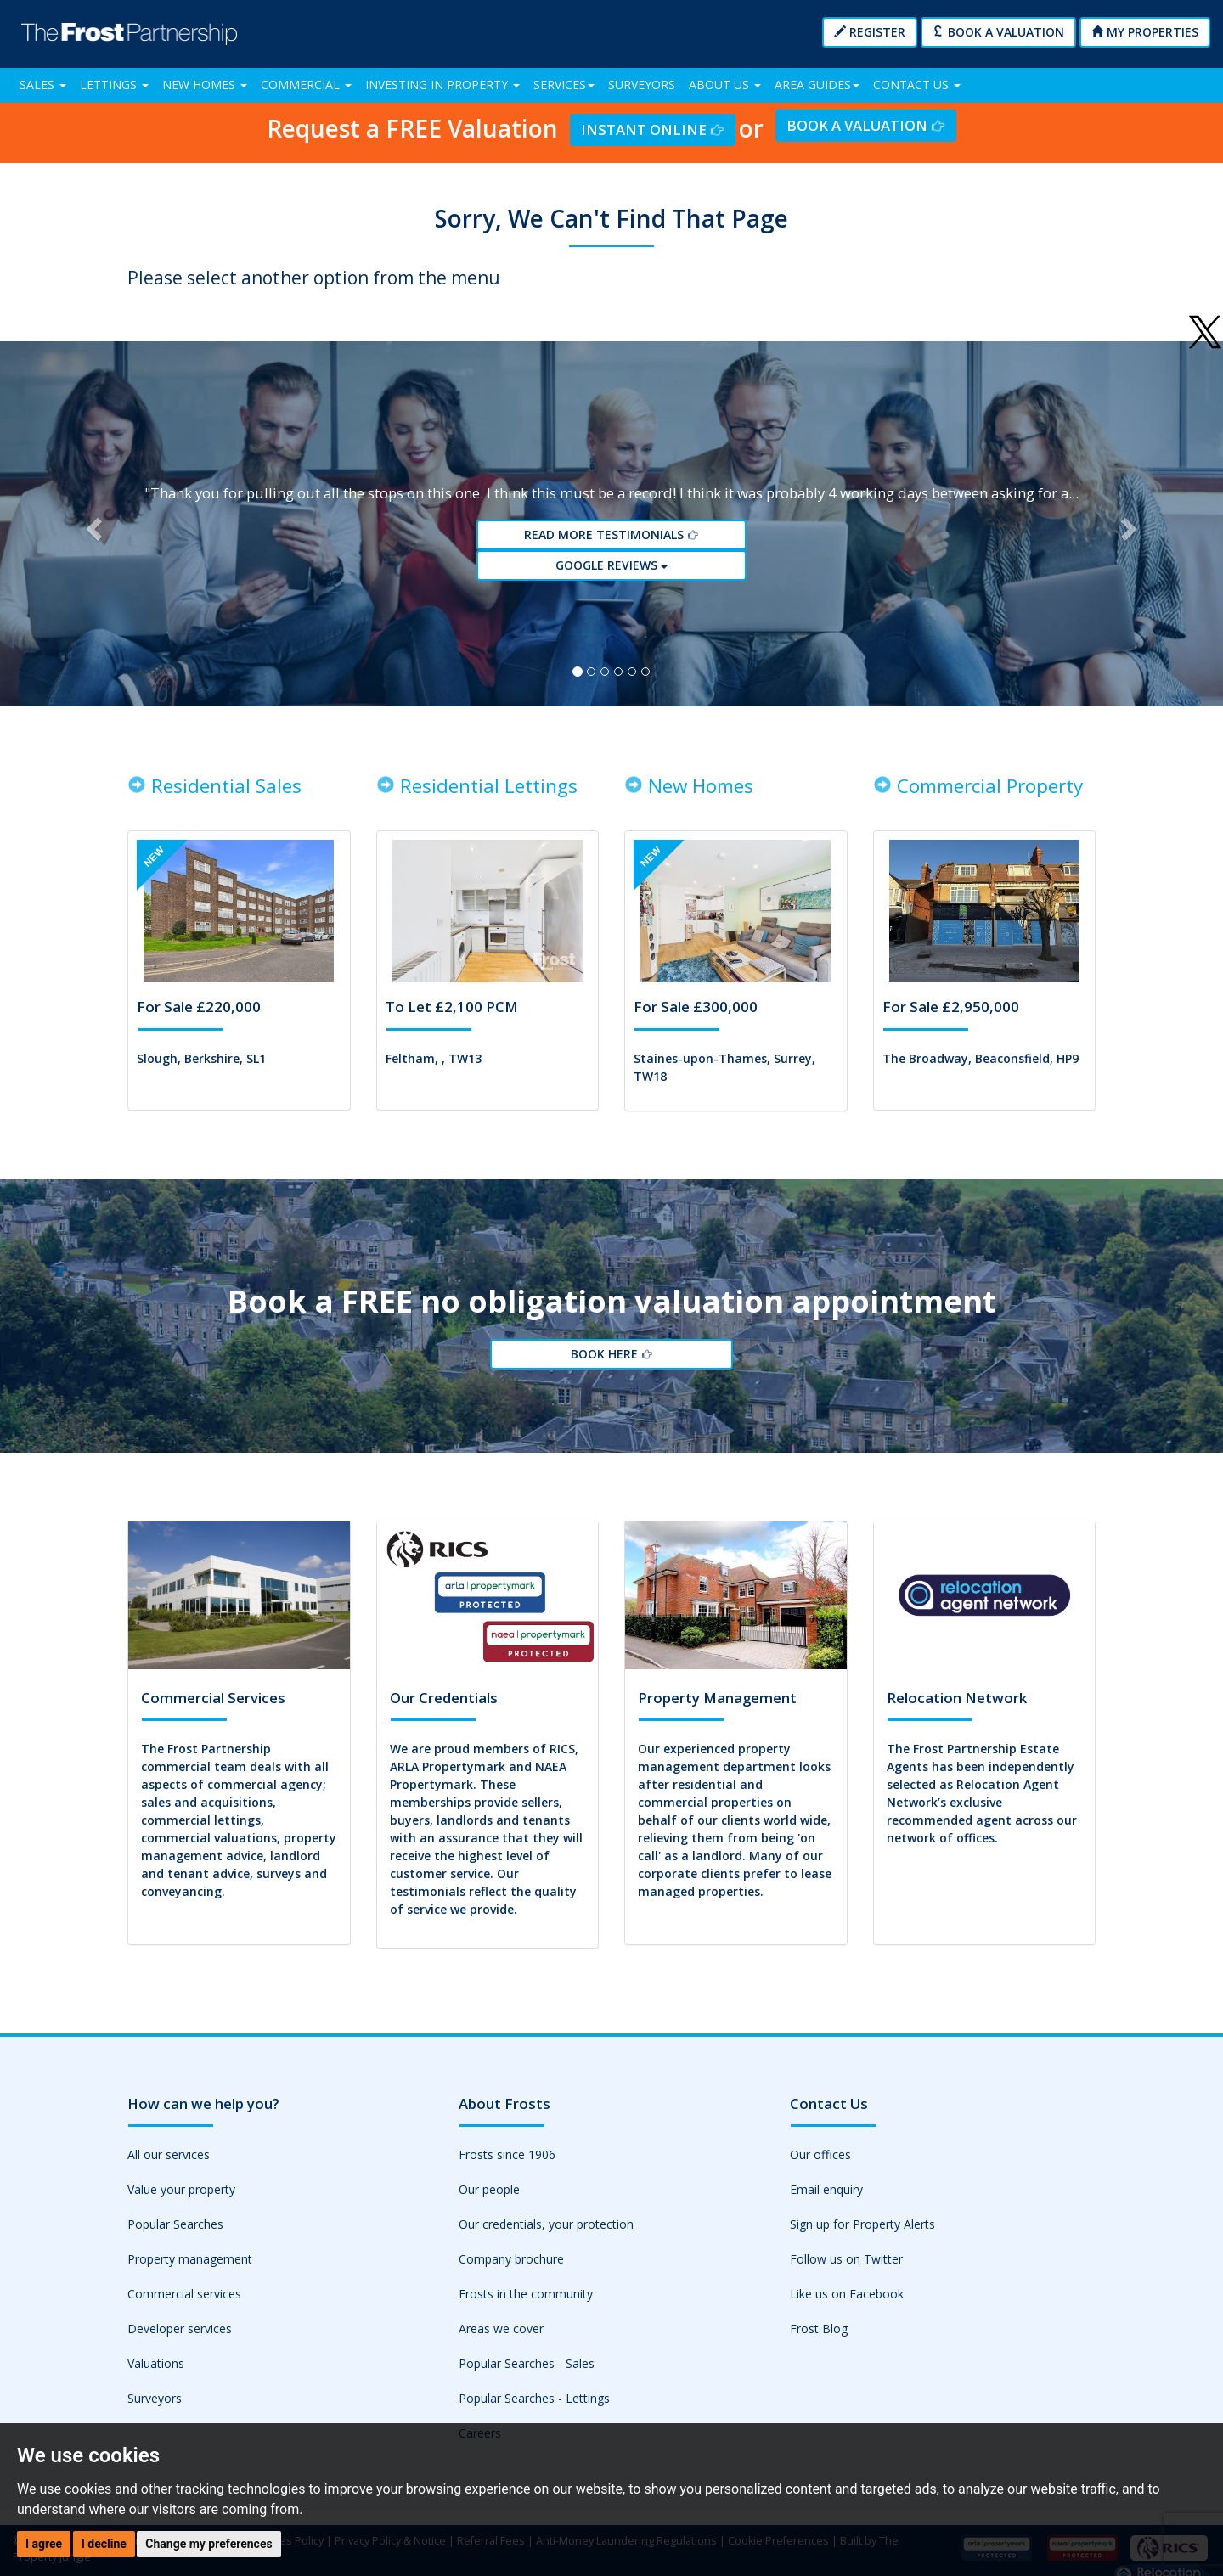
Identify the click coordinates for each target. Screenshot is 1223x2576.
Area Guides (817, 84)
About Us (725, 84)
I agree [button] (43, 2544)
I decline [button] (104, 2544)
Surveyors (641, 84)
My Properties (1144, 32)
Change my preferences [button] (208, 2544)
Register (869, 32)
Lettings (114, 84)
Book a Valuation (998, 32)
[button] (91, 526)
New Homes (204, 84)
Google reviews (611, 568)
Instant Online (652, 129)
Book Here (611, 1360)
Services (564, 84)
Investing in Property (442, 84)
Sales (43, 84)
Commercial (306, 84)
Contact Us (917, 84)
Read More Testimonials (611, 537)
